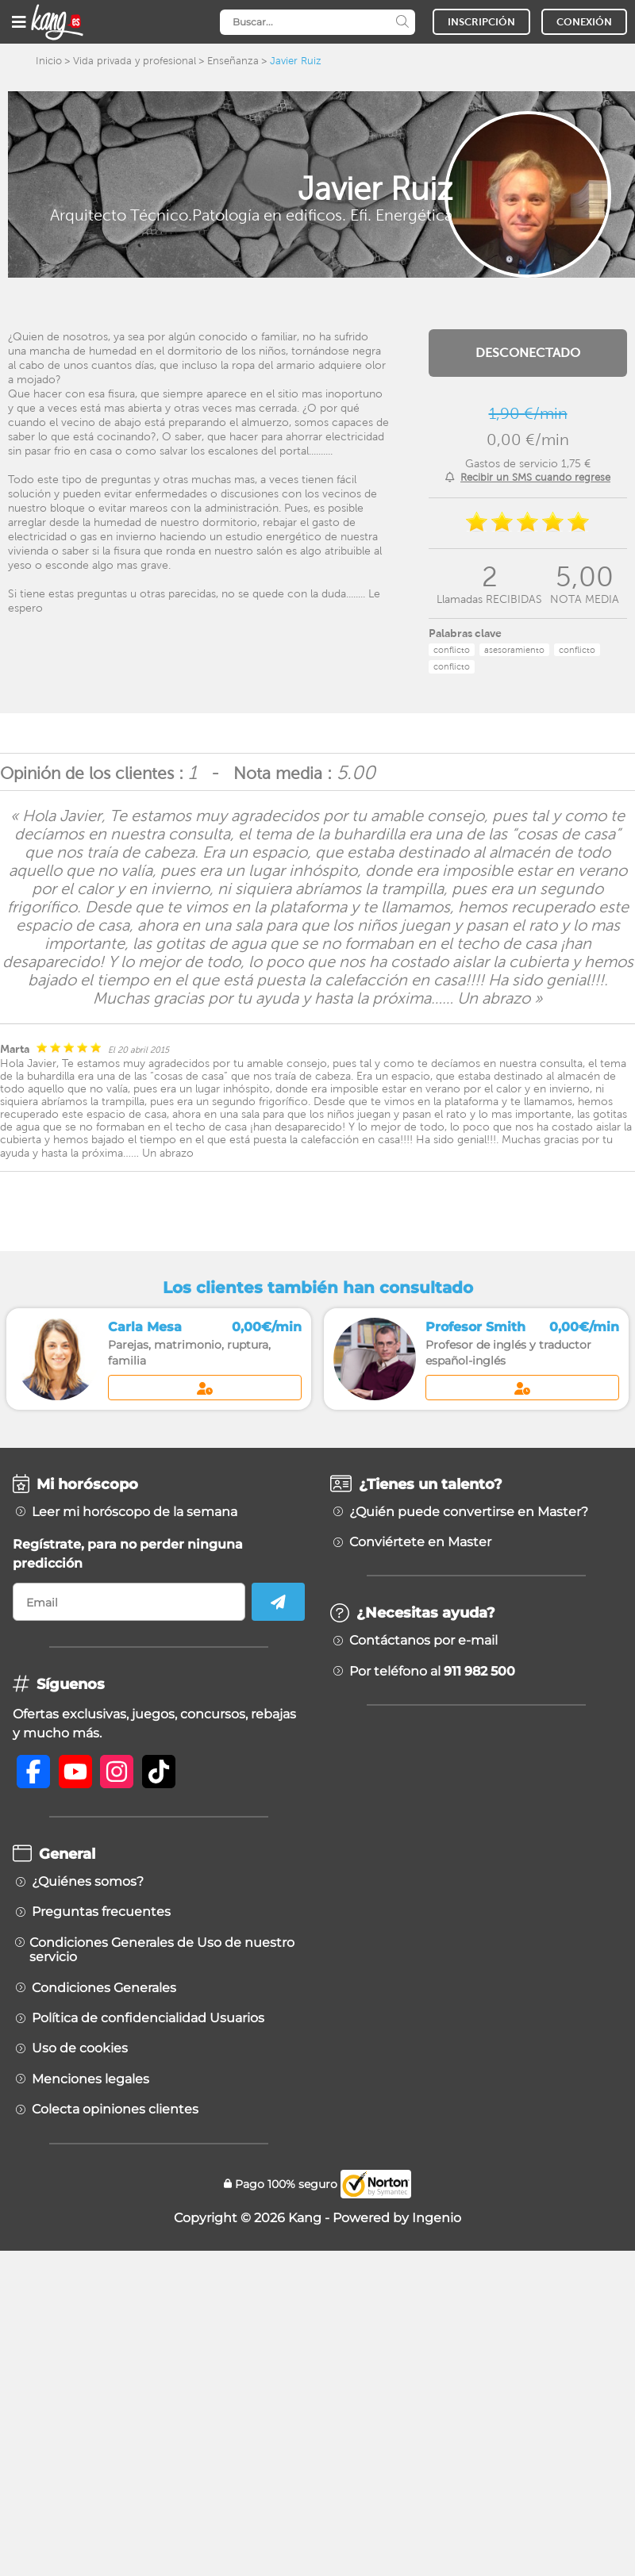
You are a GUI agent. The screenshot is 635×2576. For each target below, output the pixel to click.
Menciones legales (90, 2079)
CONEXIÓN (584, 22)
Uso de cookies (80, 2048)
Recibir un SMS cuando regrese (535, 477)
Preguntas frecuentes (101, 1912)
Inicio (49, 61)
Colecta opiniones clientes (115, 2109)
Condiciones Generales (104, 1988)
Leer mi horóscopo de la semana (134, 1512)
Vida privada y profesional (134, 61)
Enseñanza (233, 61)
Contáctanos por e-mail (423, 1641)
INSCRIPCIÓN (481, 22)
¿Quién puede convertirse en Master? (468, 1512)
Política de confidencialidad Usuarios (148, 2018)
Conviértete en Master (420, 1542)
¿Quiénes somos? (88, 1882)
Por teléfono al (432, 1671)
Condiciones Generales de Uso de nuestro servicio (161, 1950)
